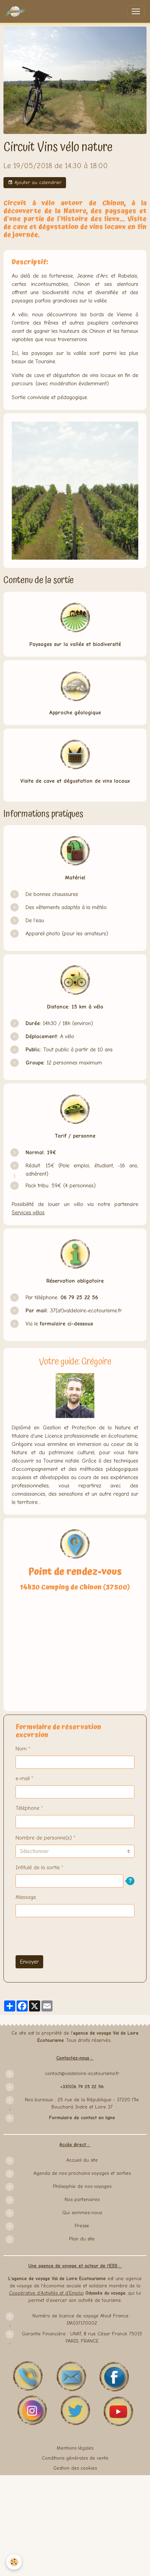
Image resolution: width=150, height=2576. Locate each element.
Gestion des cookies (75, 2468)
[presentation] (68, 1936)
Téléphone (27, 1808)
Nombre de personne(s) (44, 1838)
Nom (21, 1749)
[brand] (17, 11)
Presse (82, 2226)
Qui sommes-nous (82, 2213)
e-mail (23, 1778)
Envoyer (29, 1962)
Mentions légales (75, 2448)
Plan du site (82, 2239)
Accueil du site (82, 2160)
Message (26, 1897)
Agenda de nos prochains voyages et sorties (82, 2173)
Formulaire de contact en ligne (82, 2118)
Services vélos (28, 1212)
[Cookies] (14, 2562)
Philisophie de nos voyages (82, 2186)
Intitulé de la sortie (38, 1867)
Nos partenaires (82, 2199)
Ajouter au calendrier (35, 183)
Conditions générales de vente (75, 2458)
